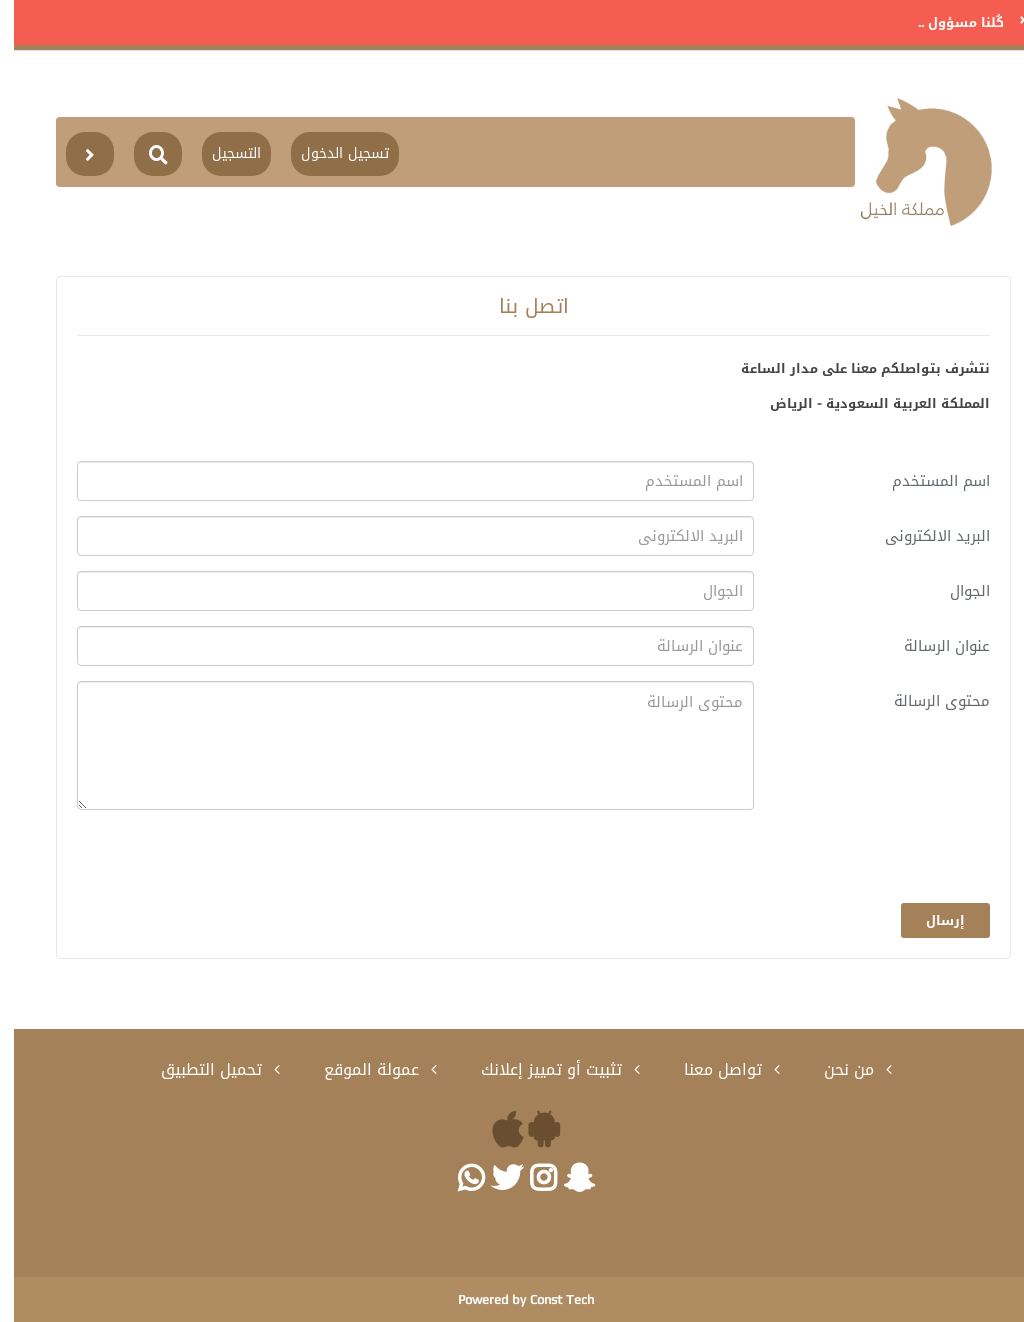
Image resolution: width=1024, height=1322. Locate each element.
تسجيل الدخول (331, 153)
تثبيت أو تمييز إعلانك (540, 1069)
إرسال (931, 920)
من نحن (837, 1069)
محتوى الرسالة (928, 701)
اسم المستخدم (927, 481)
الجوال (956, 591)
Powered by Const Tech (512, 1299)
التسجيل (222, 153)
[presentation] (824, 864)
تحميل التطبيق (200, 1069)
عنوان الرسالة (933, 646)
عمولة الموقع (360, 1069)
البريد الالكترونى (923, 536)
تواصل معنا (711, 1069)
